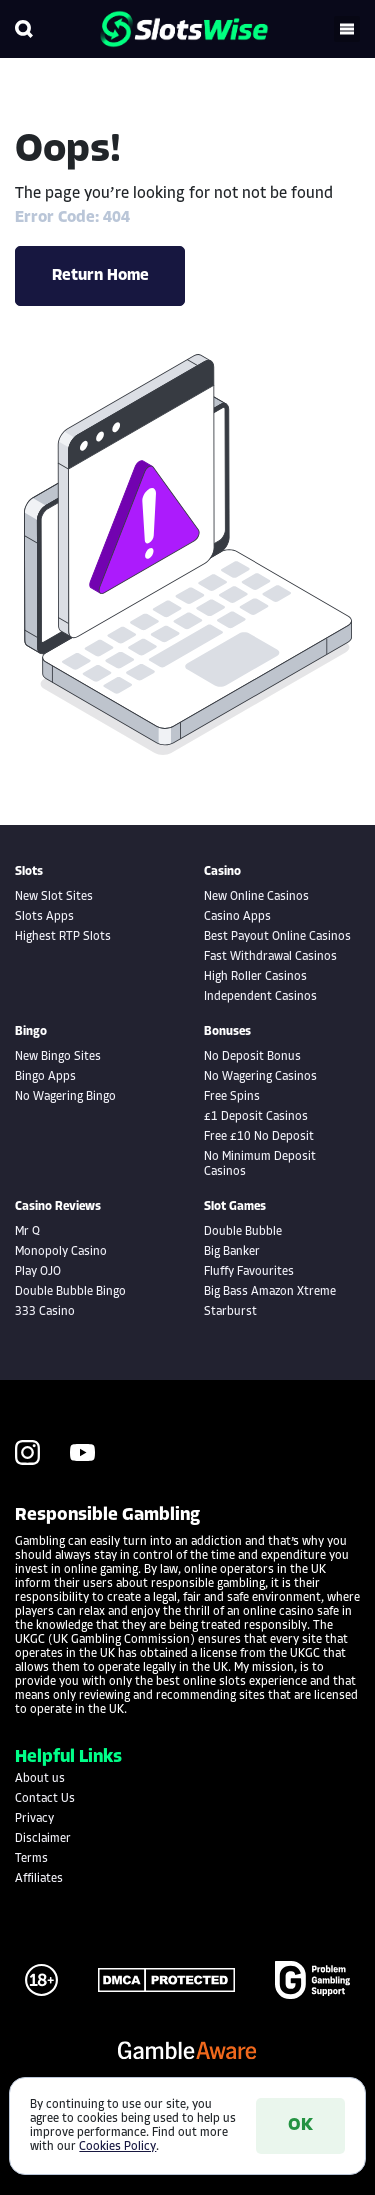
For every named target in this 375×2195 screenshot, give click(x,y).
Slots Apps (44, 917)
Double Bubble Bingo (70, 1292)
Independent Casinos (260, 997)
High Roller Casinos (255, 977)
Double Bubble (243, 1232)
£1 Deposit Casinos (256, 1117)
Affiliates (39, 1879)
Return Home (100, 276)
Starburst (230, 1312)
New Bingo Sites (58, 1057)
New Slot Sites (54, 897)
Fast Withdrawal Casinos (270, 957)
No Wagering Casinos (260, 1077)
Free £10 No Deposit (259, 1137)
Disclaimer (43, 1839)
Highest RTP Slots (63, 937)
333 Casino (45, 1312)
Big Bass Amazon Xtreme (270, 1292)
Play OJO (38, 1272)
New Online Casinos (256, 897)
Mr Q (27, 1232)
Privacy (34, 1819)
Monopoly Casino (61, 1252)
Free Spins (232, 1097)
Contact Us (45, 1799)
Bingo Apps (45, 1077)
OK (300, 2125)
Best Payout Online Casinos (277, 937)
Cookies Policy (117, 2147)
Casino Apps (237, 917)
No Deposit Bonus (252, 1057)
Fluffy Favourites (249, 1272)
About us (40, 1779)
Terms (31, 1859)
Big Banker (232, 1252)
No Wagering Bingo (65, 1097)
